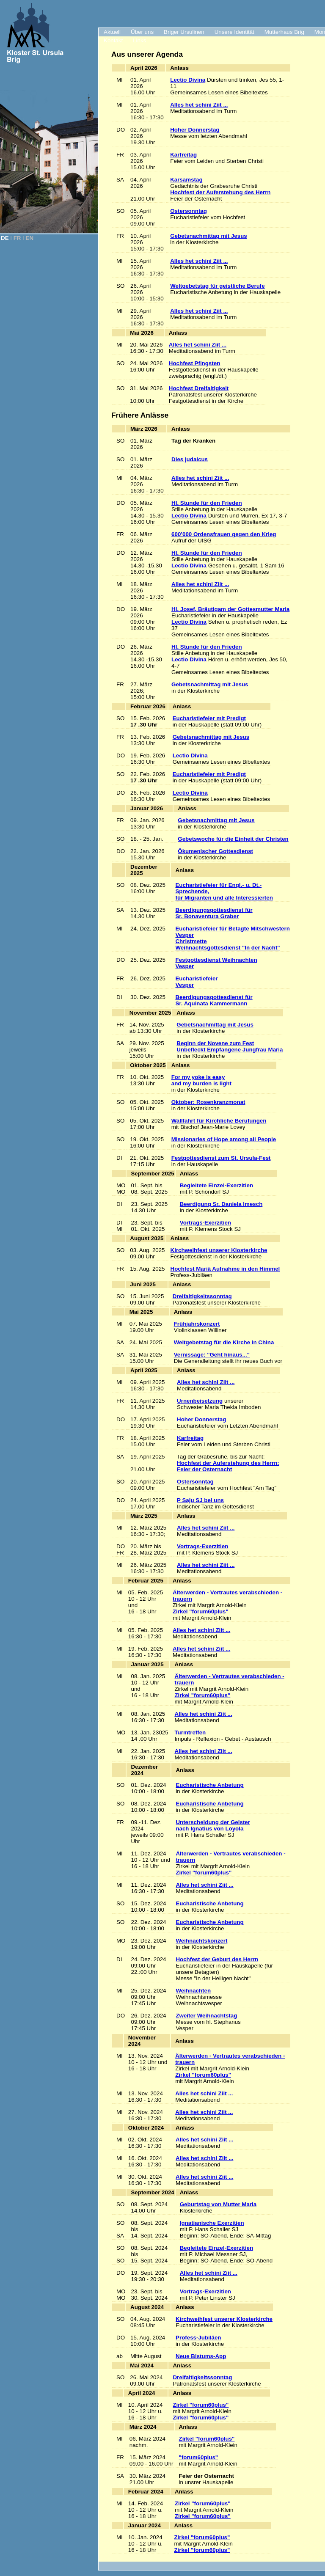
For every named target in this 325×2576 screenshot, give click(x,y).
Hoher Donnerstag (194, 130)
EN (30, 238)
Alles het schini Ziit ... (199, 105)
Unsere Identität (234, 32)
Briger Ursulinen (184, 32)
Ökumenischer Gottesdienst (215, 851)
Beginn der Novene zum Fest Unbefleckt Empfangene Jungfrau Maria (229, 1046)
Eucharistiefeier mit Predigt (209, 718)
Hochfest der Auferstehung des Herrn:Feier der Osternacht (228, 1466)
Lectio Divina (187, 80)
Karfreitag (183, 154)
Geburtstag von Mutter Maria (218, 2204)
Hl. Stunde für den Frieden (206, 503)
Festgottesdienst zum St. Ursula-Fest (221, 1158)
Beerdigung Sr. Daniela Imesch (221, 1204)
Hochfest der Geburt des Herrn (217, 1959)
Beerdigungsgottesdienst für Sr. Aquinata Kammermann (213, 1000)
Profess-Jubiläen (198, 2337)
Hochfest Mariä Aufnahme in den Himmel (225, 1269)
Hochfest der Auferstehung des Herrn (220, 192)
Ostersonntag (188, 211)
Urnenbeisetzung (200, 1401)
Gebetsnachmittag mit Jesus (208, 236)
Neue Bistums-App (201, 2356)
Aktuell (112, 32)
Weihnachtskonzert (201, 1941)
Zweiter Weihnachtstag (206, 2015)
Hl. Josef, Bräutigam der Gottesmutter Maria (230, 609)
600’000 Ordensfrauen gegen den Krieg (223, 534)
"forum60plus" (198, 2457)
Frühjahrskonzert (197, 1324)
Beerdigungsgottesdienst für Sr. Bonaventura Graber (213, 913)
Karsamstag (186, 179)
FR (17, 238)
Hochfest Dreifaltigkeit (199, 388)
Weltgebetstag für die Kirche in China (224, 1342)
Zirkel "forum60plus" (201, 1611)
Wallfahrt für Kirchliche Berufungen (219, 1120)
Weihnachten (193, 1990)
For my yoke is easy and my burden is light (201, 1080)
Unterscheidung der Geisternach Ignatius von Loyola (213, 1825)
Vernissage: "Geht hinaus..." (212, 1354)
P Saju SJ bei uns (200, 1500)
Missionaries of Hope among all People (223, 1139)
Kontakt (113, 40)
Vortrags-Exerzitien (205, 1222)
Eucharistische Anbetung (209, 1785)
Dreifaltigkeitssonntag (202, 1296)
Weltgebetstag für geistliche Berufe (217, 286)
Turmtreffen (190, 1732)
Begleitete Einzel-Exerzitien (216, 1185)
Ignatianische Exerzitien (212, 2223)
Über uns (142, 32)
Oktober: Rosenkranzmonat (208, 1102)
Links (139, 40)
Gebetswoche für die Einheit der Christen (233, 839)
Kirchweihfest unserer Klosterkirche (219, 1250)
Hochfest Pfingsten (194, 363)
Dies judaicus (189, 459)
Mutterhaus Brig (284, 32)
